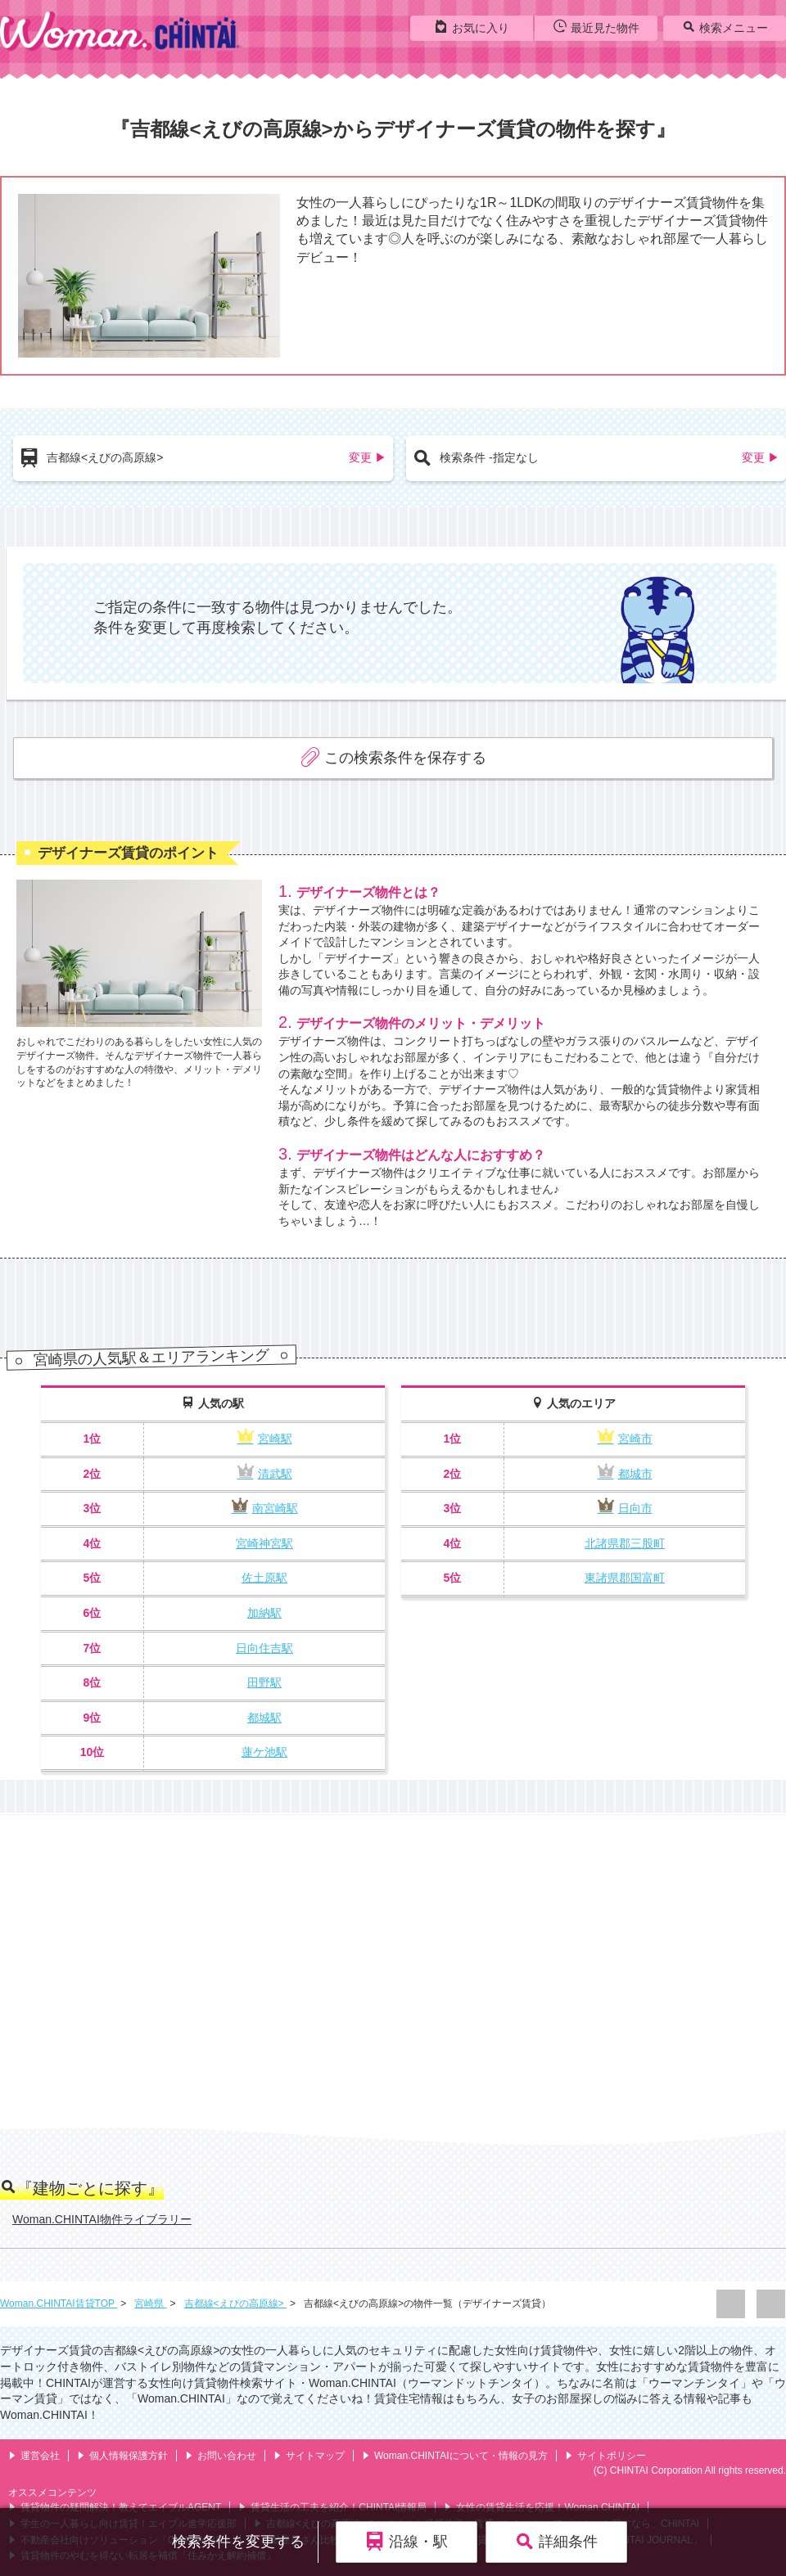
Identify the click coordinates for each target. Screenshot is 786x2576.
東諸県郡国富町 (625, 1577)
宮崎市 (625, 1438)
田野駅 (264, 1682)
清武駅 (264, 1473)
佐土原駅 (264, 1577)
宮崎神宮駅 (264, 1543)
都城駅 (264, 1717)
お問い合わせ (220, 2455)
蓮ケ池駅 (264, 1752)
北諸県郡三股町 (625, 1543)
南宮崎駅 (265, 1508)
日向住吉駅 (264, 1648)
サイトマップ (309, 2455)
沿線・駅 (406, 2541)
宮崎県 (150, 2303)
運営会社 (34, 2455)
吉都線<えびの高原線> (235, 2303)
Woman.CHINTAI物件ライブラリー (102, 2219)
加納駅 (264, 1612)
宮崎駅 (264, 1438)
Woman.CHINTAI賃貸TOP (58, 2303)
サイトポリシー (605, 2455)
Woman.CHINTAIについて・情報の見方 (455, 2455)
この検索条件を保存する (393, 757)
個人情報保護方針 (122, 2455)
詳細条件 (556, 2541)
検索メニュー (725, 27)
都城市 (625, 1473)
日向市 (625, 1508)
